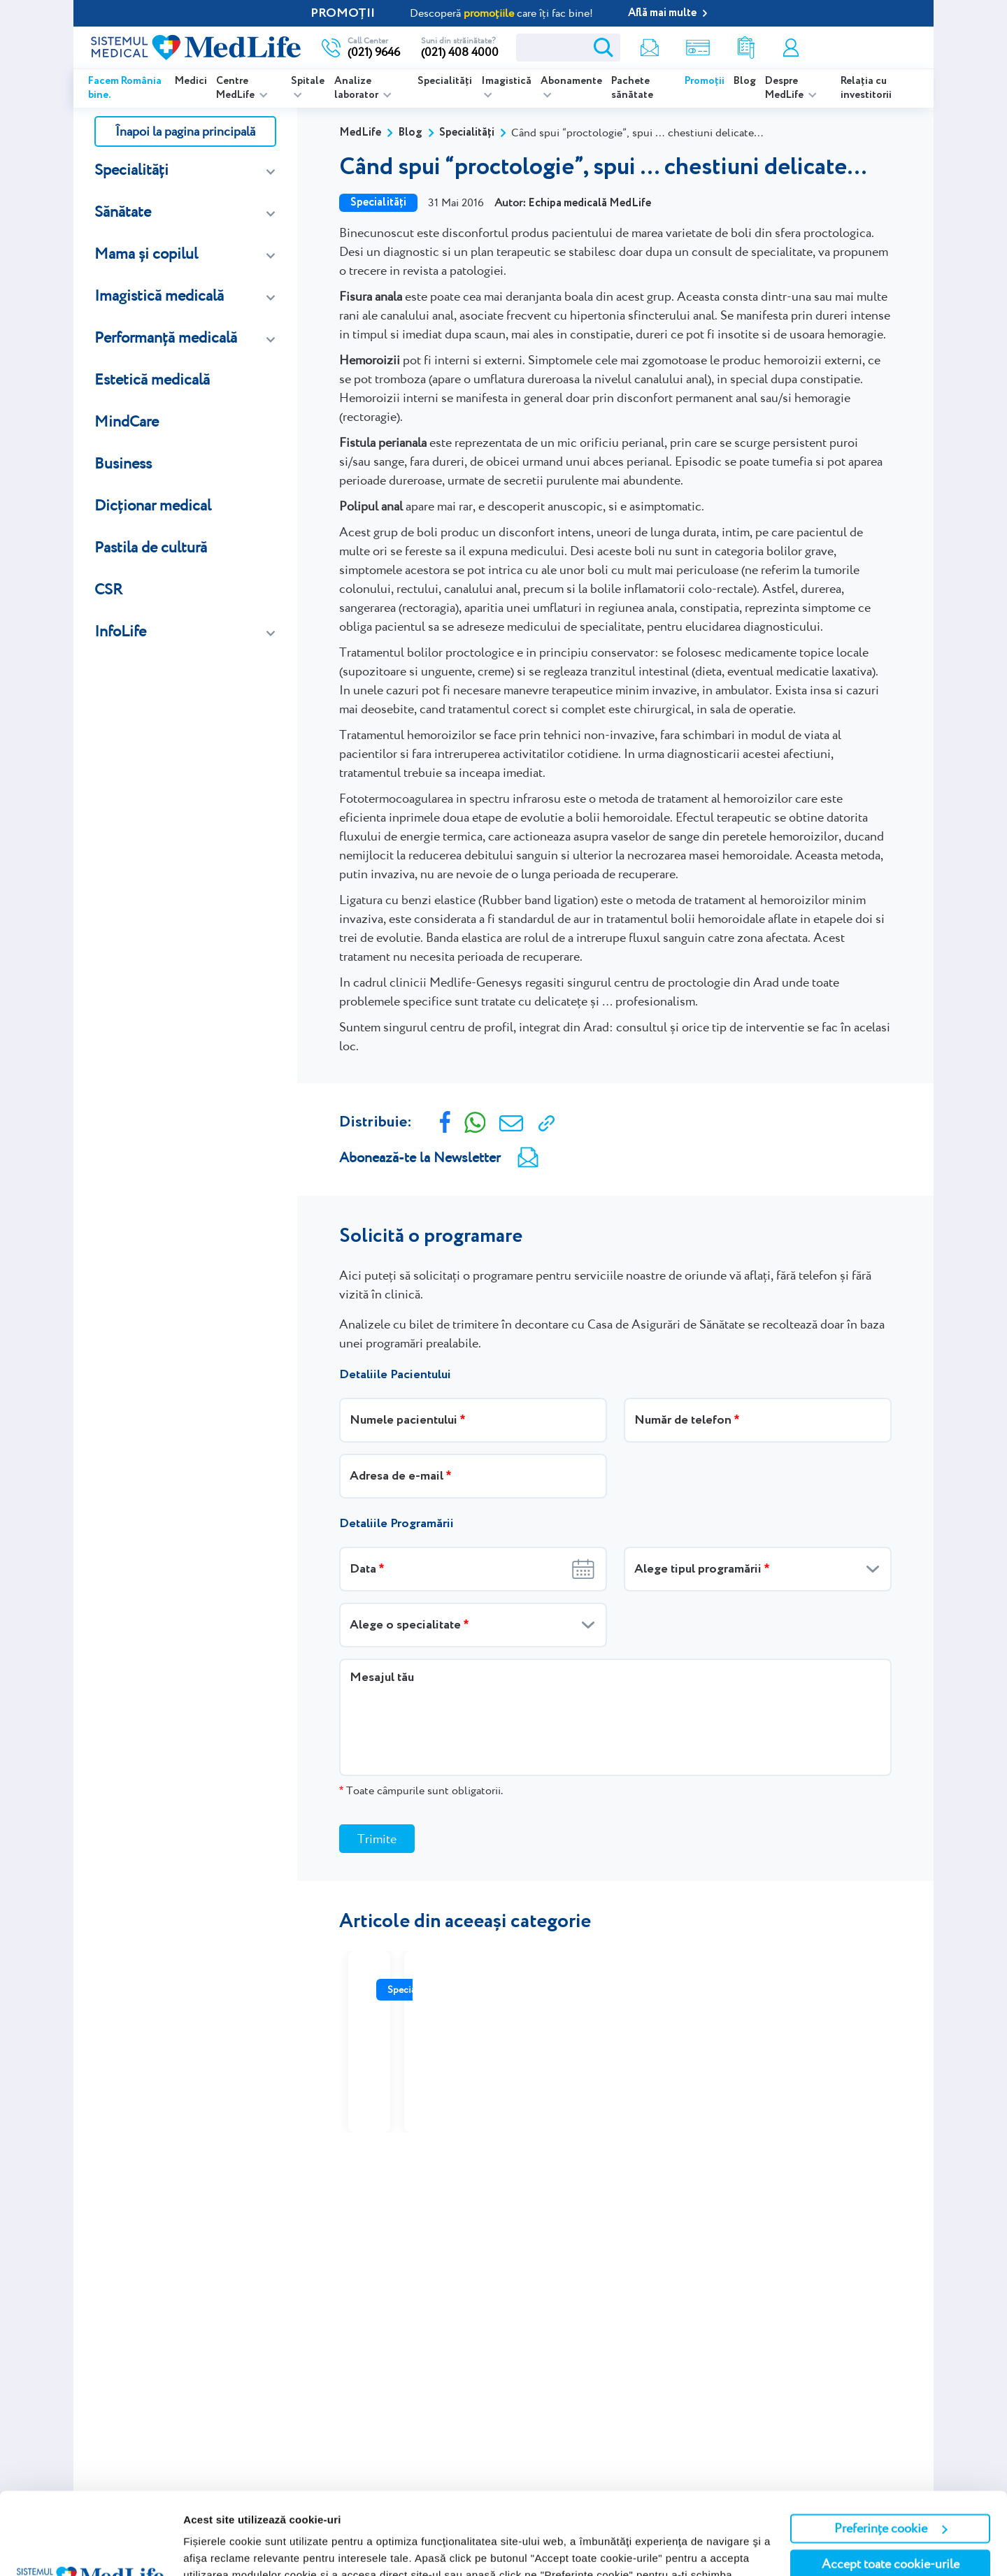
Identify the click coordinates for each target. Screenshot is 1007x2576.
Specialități (444, 81)
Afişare (201, 2548)
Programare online (864, 48)
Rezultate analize (746, 48)
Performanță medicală (165, 337)
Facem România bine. (125, 88)
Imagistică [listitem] (506, 81)
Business (123, 463)
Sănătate (122, 211)
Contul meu (791, 48)
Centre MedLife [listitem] (236, 88)
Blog (745, 81)
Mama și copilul (146, 253)
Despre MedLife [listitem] (785, 88)
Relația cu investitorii (866, 88)
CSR (108, 589)
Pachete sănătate (632, 88)
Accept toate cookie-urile (890, 2482)
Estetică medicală (152, 379)
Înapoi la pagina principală (185, 131)
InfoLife (120, 631)
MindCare (126, 421)
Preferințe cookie (891, 2446)
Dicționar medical (152, 505)
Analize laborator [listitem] (357, 88)
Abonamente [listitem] (571, 81)
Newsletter (649, 48)
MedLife (360, 132)
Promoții (704, 81)
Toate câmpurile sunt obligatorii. (421, 1790)
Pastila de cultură (150, 547)
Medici (191, 81)
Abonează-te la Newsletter (420, 1157)
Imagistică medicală (159, 295)
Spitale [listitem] (307, 81)
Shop (698, 48)
